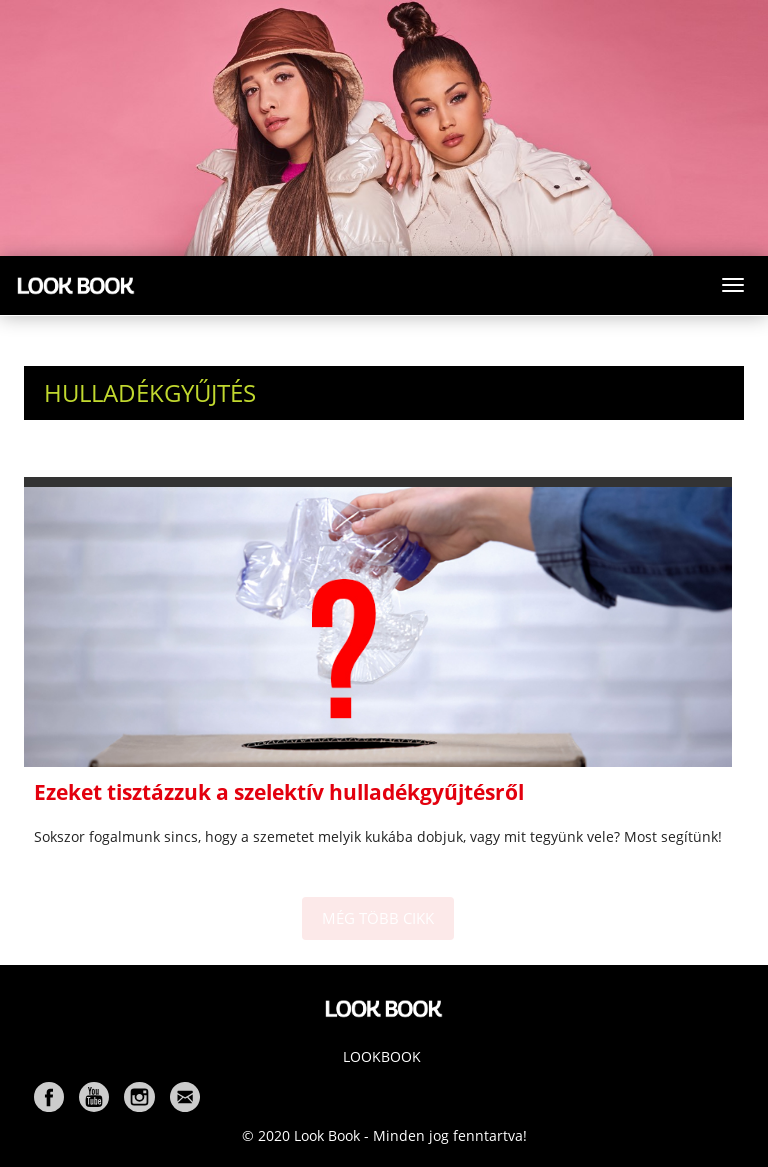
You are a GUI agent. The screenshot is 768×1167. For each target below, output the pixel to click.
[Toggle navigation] (733, 285)
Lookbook (382, 1056)
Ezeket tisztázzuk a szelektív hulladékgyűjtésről (279, 792)
